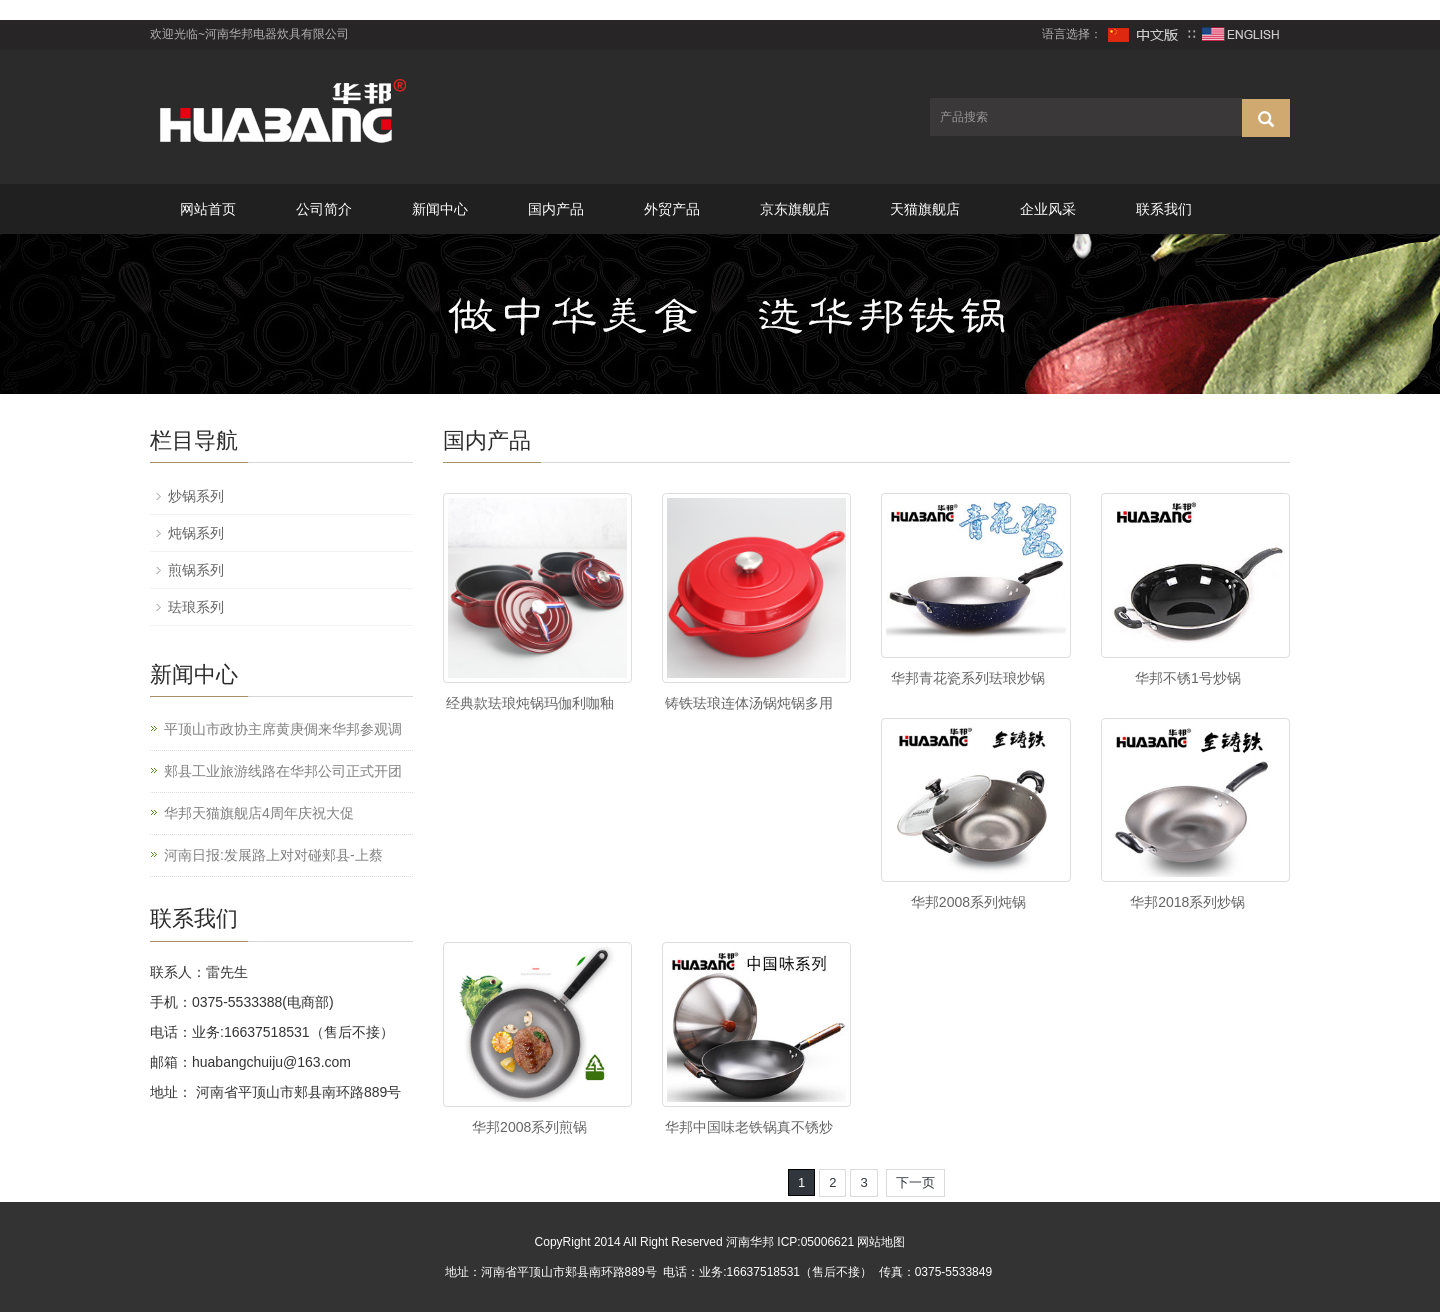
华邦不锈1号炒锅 (1188, 678)
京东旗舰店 (795, 209)
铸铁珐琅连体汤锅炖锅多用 (749, 703)
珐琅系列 (196, 607)
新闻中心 (440, 209)
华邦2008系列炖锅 (968, 902)
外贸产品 (672, 209)
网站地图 (881, 1242)
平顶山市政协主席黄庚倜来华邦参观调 (283, 729)
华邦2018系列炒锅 (1187, 902)
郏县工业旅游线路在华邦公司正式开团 (283, 771)
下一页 (915, 1182)
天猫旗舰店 (925, 209)
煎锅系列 (196, 570)
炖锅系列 (196, 533)
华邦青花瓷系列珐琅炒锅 (968, 678)
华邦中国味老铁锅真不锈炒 (749, 1127)
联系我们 (1164, 209)
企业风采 (1048, 209)
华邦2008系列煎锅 (529, 1127)
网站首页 (208, 209)
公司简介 (324, 209)
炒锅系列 (196, 496)
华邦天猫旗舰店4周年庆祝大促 (259, 813)
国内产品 (556, 209)
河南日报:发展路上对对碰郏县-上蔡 (273, 855)
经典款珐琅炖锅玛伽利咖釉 (530, 703)
